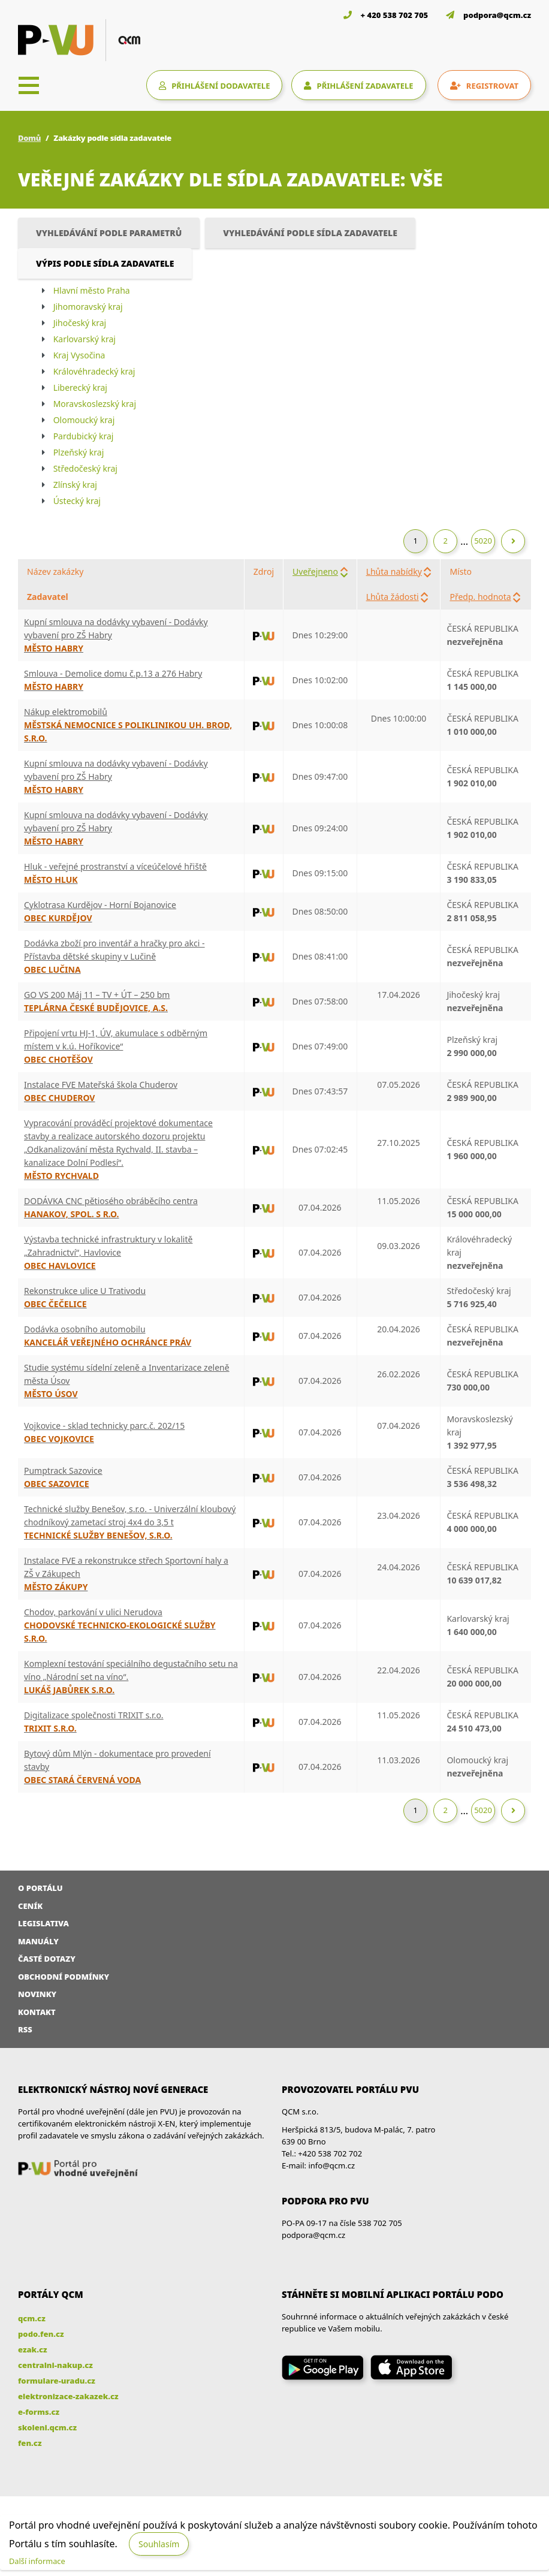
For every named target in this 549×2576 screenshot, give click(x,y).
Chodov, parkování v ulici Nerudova (93, 1612)
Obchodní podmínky (63, 1976)
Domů (29, 137)
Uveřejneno (315, 571)
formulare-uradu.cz (56, 2380)
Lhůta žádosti (392, 596)
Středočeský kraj (85, 468)
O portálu (40, 1888)
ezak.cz (32, 2349)
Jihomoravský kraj (88, 306)
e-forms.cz (38, 2411)
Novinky (37, 1994)
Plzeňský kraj (78, 452)
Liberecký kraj (80, 387)
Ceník (30, 1906)
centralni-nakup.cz (55, 2365)
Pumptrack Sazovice (63, 1470)
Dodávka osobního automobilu (85, 1329)
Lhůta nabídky (394, 571)
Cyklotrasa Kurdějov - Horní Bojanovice (100, 904)
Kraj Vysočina (79, 355)
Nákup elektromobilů (65, 711)
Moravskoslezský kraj (94, 403)
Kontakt (37, 2012)
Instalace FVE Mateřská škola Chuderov (100, 1084)
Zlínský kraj (75, 484)
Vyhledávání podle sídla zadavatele (310, 233)
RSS (25, 2029)
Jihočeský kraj (80, 322)
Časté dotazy (47, 1958)
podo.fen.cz (41, 2333)
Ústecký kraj (77, 500)
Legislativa (43, 1923)
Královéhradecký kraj (94, 371)
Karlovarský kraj (84, 339)
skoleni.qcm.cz (47, 2427)
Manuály (38, 1941)
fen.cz (29, 2443)
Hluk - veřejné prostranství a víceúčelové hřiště (115, 866)
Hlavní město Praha (91, 290)
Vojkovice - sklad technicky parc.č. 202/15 (104, 1425)
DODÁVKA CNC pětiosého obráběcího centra (111, 1200)
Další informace (37, 2561)
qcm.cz (32, 2318)
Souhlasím (158, 2544)
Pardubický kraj (83, 436)
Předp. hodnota (480, 596)
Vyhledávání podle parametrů (109, 233)
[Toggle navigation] (29, 85)
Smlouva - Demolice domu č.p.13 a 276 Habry (113, 673)
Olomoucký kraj (84, 420)
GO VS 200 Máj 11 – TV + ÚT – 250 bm (97, 994)
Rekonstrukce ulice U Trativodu (85, 1290)
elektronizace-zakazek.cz (68, 2396)
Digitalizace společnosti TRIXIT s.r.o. (94, 1715)
